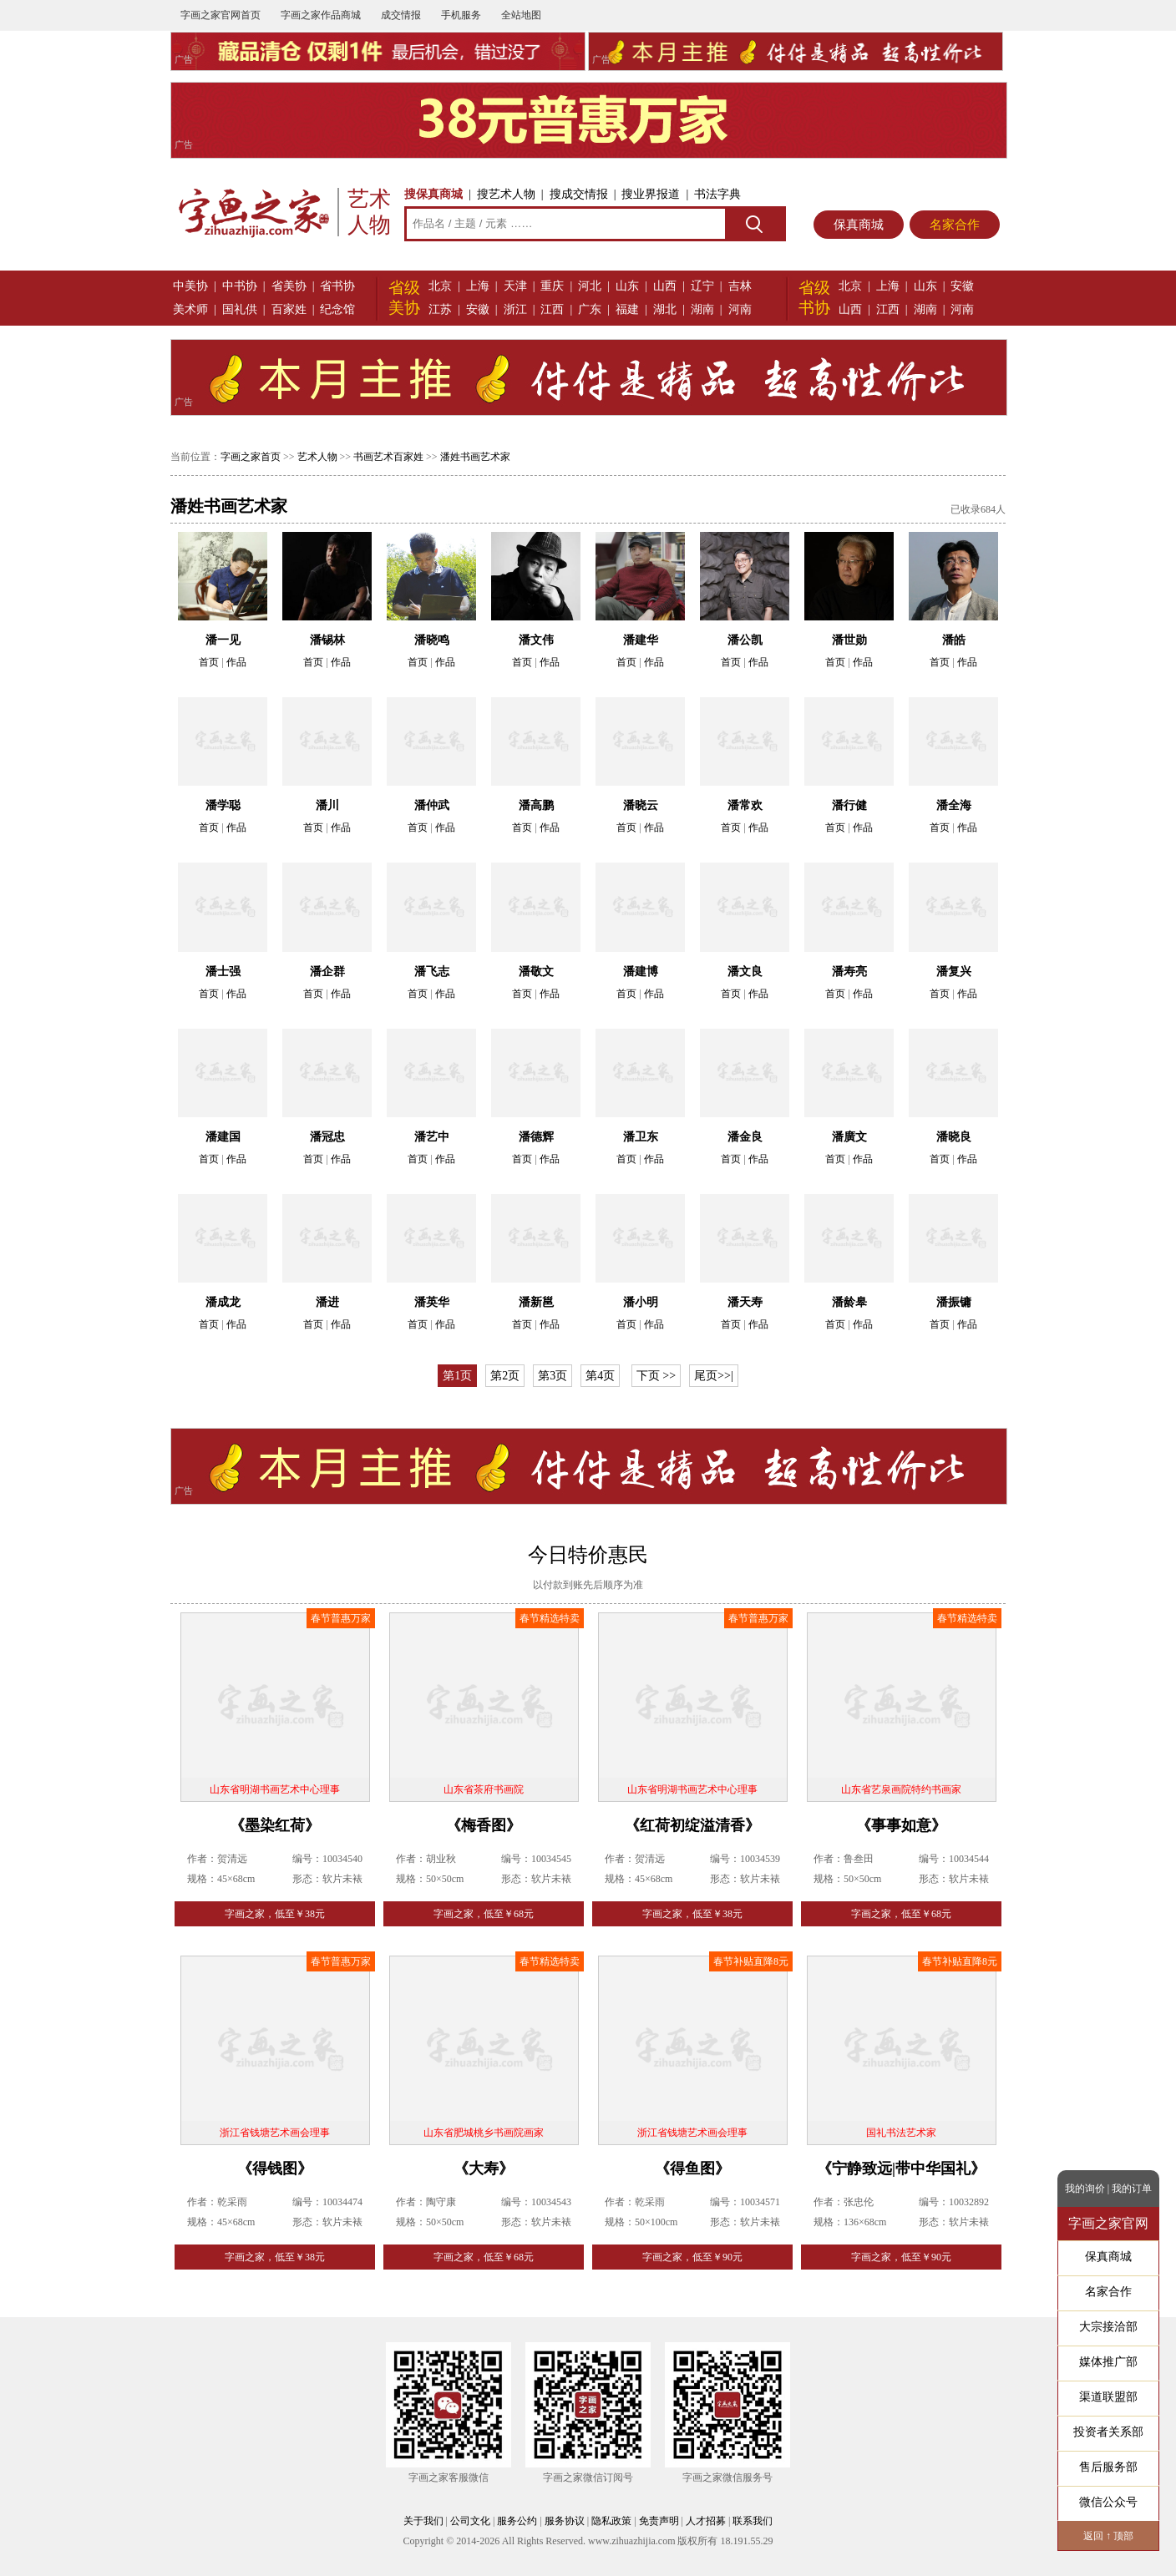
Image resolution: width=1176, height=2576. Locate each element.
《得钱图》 (274, 2168)
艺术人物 (317, 457)
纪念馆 (337, 309)
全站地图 (521, 15)
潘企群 (327, 971)
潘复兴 (953, 971)
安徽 (477, 309)
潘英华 (431, 1302)
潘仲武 (431, 805)
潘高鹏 (536, 805)
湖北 (665, 309)
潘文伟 (536, 640)
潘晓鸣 (431, 640)
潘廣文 (849, 1137)
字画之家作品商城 (321, 15)
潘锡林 (327, 640)
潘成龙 (223, 1302)
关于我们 (423, 2521)
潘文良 (745, 971)
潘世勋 (849, 640)
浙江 (515, 309)
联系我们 (752, 2521)
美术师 (190, 309)
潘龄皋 (849, 1302)
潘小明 (640, 1302)
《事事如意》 (901, 1825)
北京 (440, 286)
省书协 (337, 286)
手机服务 (461, 15)
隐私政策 (611, 2521)
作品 (236, 662)
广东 (589, 309)
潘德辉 (536, 1137)
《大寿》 (484, 2168)
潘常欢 (745, 805)
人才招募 (706, 2521)
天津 (515, 286)
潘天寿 (745, 1302)
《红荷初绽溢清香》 (692, 1825)
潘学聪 (223, 805)
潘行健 (849, 805)
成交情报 (401, 15)
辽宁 (702, 286)
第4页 (600, 1375)
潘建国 (223, 1137)
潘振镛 (953, 1302)
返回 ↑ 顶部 (1108, 2536)
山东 (627, 286)
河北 (589, 286)
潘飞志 (431, 971)
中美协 (190, 286)
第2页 (505, 1375)
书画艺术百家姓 (388, 457)
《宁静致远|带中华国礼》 (901, 2168)
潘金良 (745, 1137)
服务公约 (517, 2521)
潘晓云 (640, 805)
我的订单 (1132, 2188)
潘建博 (640, 971)
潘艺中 (431, 1137)
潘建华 (640, 640)
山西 (665, 286)
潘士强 (223, 971)
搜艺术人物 (506, 194)
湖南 (702, 309)
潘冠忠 (327, 1137)
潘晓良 (953, 1137)
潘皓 (954, 640)
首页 (209, 662)
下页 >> (656, 1375)
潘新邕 (536, 1302)
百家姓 (289, 309)
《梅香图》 (483, 1825)
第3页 (552, 1375)
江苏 (440, 309)
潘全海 (953, 805)
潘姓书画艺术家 (475, 457)
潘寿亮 (849, 971)
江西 (552, 309)
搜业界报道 (650, 194)
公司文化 (470, 2521)
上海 (477, 286)
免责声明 (659, 2521)
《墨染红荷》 (275, 1825)
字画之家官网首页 (220, 15)
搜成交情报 (579, 194)
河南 (740, 309)
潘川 (327, 805)
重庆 (552, 286)
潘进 (327, 1302)
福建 (627, 309)
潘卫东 (640, 1137)
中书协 (239, 286)
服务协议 (565, 2521)
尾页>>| (713, 1375)
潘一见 (223, 640)
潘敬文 (536, 971)
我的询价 (1085, 2188)
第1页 (457, 1375)
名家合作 (955, 224)
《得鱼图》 (692, 2168)
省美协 (289, 286)
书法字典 (717, 194)
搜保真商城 (433, 194)
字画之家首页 (250, 457)
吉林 (740, 286)
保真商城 (859, 224)
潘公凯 (745, 640)
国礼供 (239, 309)
